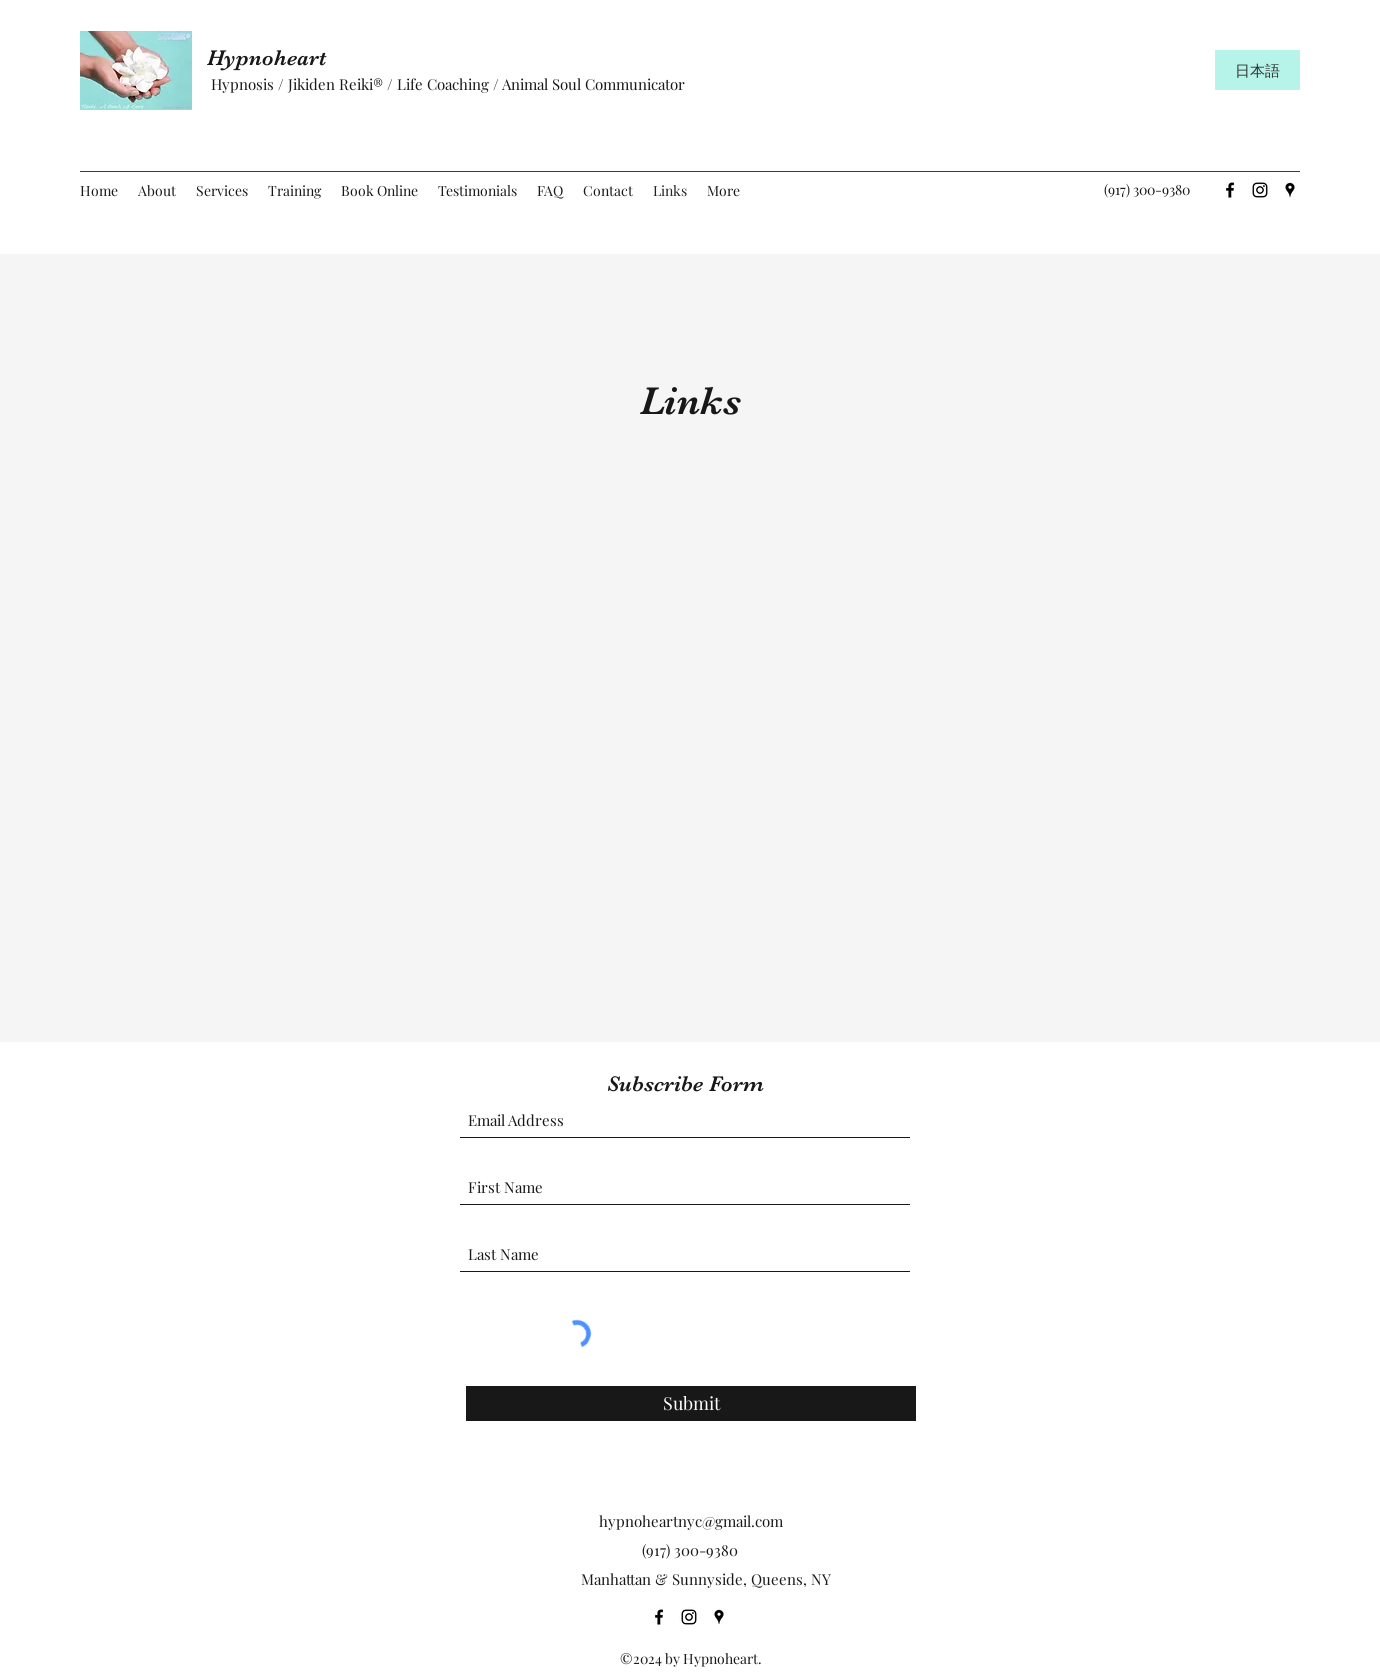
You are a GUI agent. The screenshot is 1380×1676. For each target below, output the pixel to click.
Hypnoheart (275, 57)
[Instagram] (1260, 190)
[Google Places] (1290, 190)
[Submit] (691, 1403)
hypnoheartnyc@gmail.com (691, 1521)
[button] (222, 191)
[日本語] (1257, 70)
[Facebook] (1230, 190)
